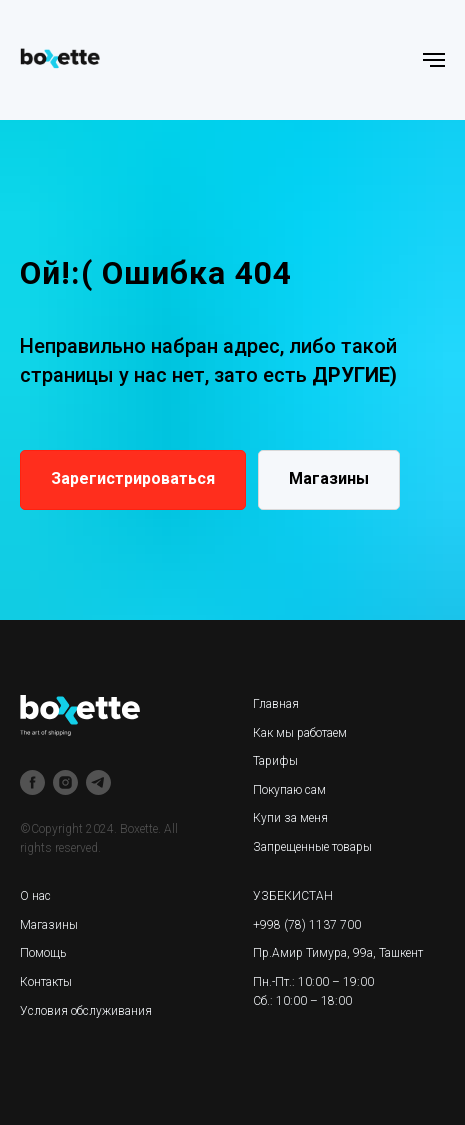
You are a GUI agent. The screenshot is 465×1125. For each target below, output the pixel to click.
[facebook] (32, 782)
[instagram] (65, 782)
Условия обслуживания (86, 1011)
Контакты (46, 982)
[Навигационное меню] (434, 60)
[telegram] (98, 782)
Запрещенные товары (312, 847)
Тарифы (275, 761)
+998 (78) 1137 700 (307, 925)
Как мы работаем (300, 733)
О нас (35, 896)
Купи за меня (290, 818)
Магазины (49, 925)
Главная (276, 704)
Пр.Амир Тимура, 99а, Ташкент (338, 953)
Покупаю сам (289, 790)
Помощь (43, 953)
